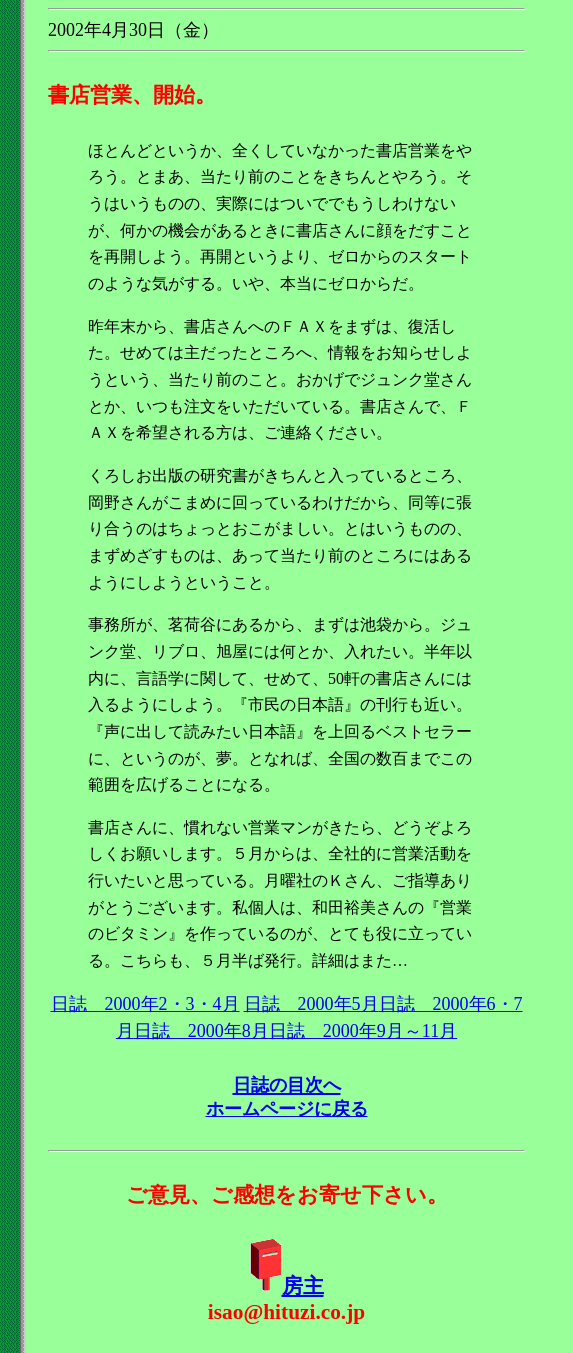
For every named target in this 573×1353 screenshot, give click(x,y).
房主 (303, 1286)
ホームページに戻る (287, 1109)
